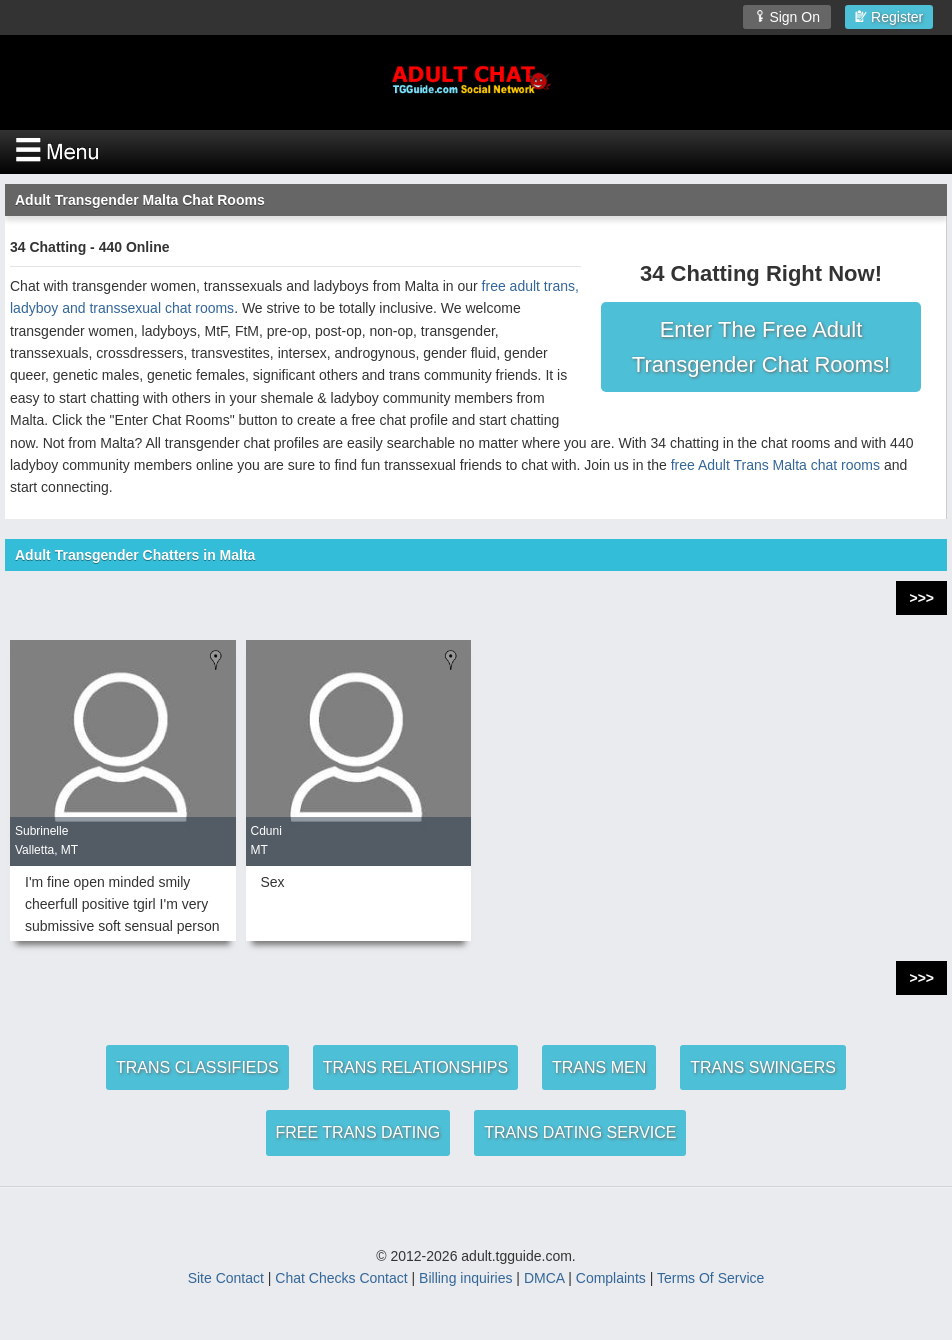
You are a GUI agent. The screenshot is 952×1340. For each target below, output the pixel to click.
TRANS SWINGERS (763, 1067)
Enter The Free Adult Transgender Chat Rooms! (761, 347)
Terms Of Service (710, 1278)
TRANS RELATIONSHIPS (416, 1067)
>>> (921, 598)
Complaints (611, 1278)
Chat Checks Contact (341, 1278)
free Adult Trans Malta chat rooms (775, 465)
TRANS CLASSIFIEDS (197, 1067)
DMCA (544, 1278)
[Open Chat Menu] (476, 152)
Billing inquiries (465, 1278)
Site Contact (226, 1278)
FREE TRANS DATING (358, 1132)
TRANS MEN (599, 1067)
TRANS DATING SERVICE (580, 1132)
